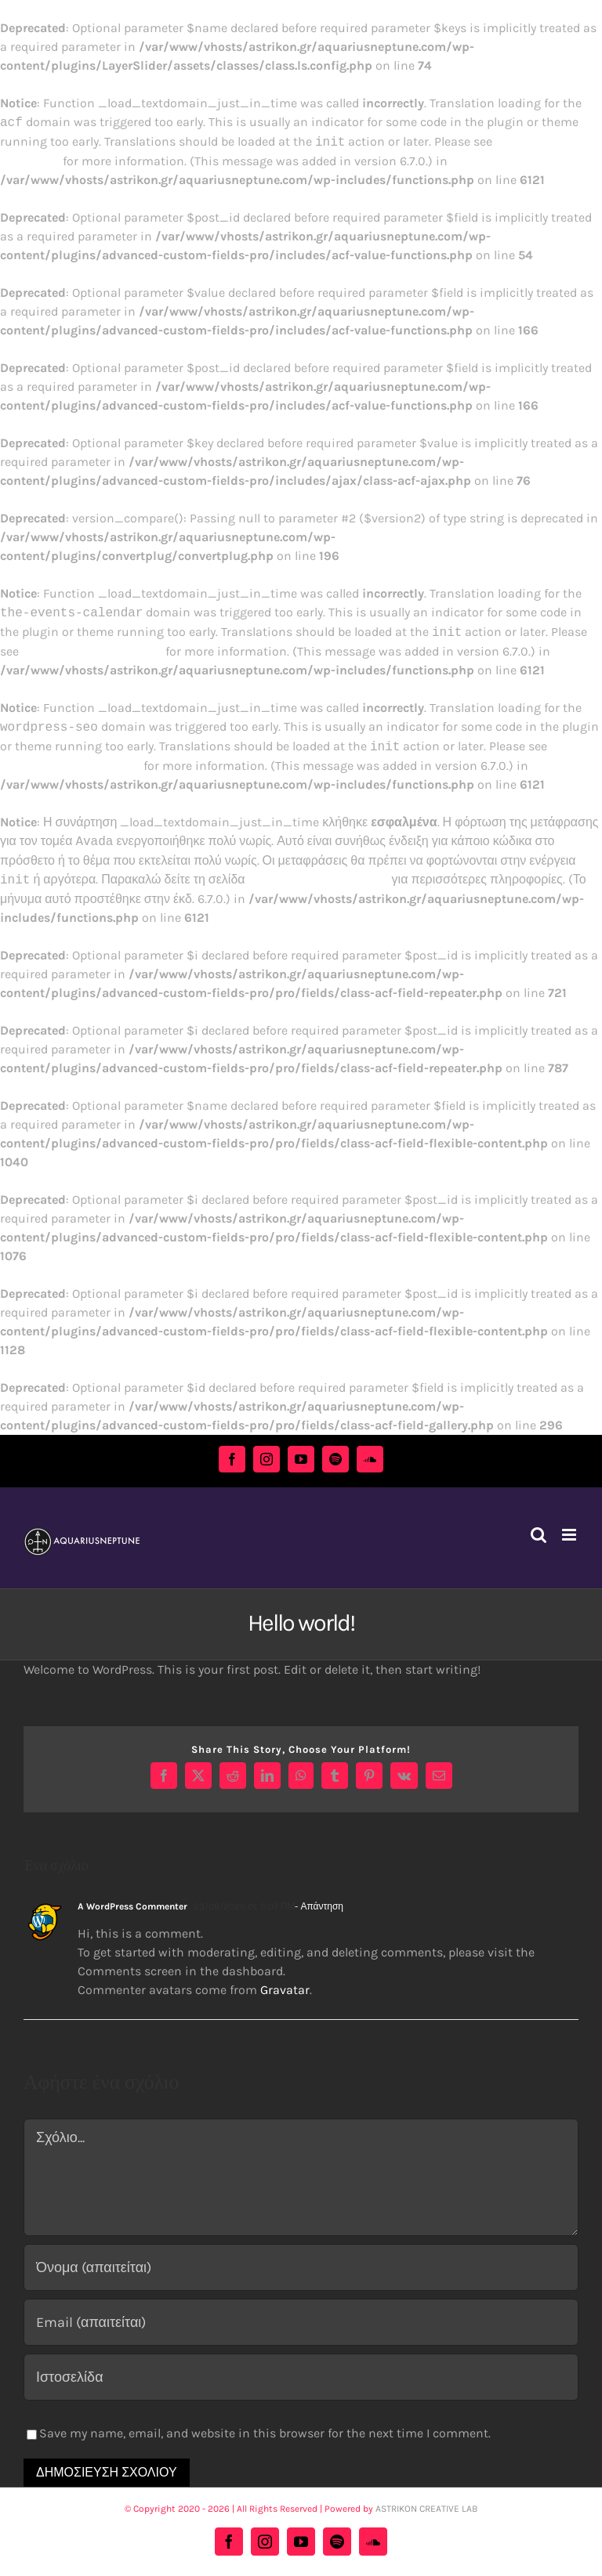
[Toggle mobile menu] (570, 1534)
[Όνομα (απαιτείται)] (301, 2267)
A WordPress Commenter (132, 1906)
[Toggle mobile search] (538, 1534)
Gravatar (285, 1989)
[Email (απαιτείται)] (301, 2322)
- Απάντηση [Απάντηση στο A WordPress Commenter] (319, 1906)
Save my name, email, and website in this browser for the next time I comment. (265, 2433)
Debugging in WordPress (92, 651)
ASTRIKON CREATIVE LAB (426, 2508)
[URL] (301, 2377)
